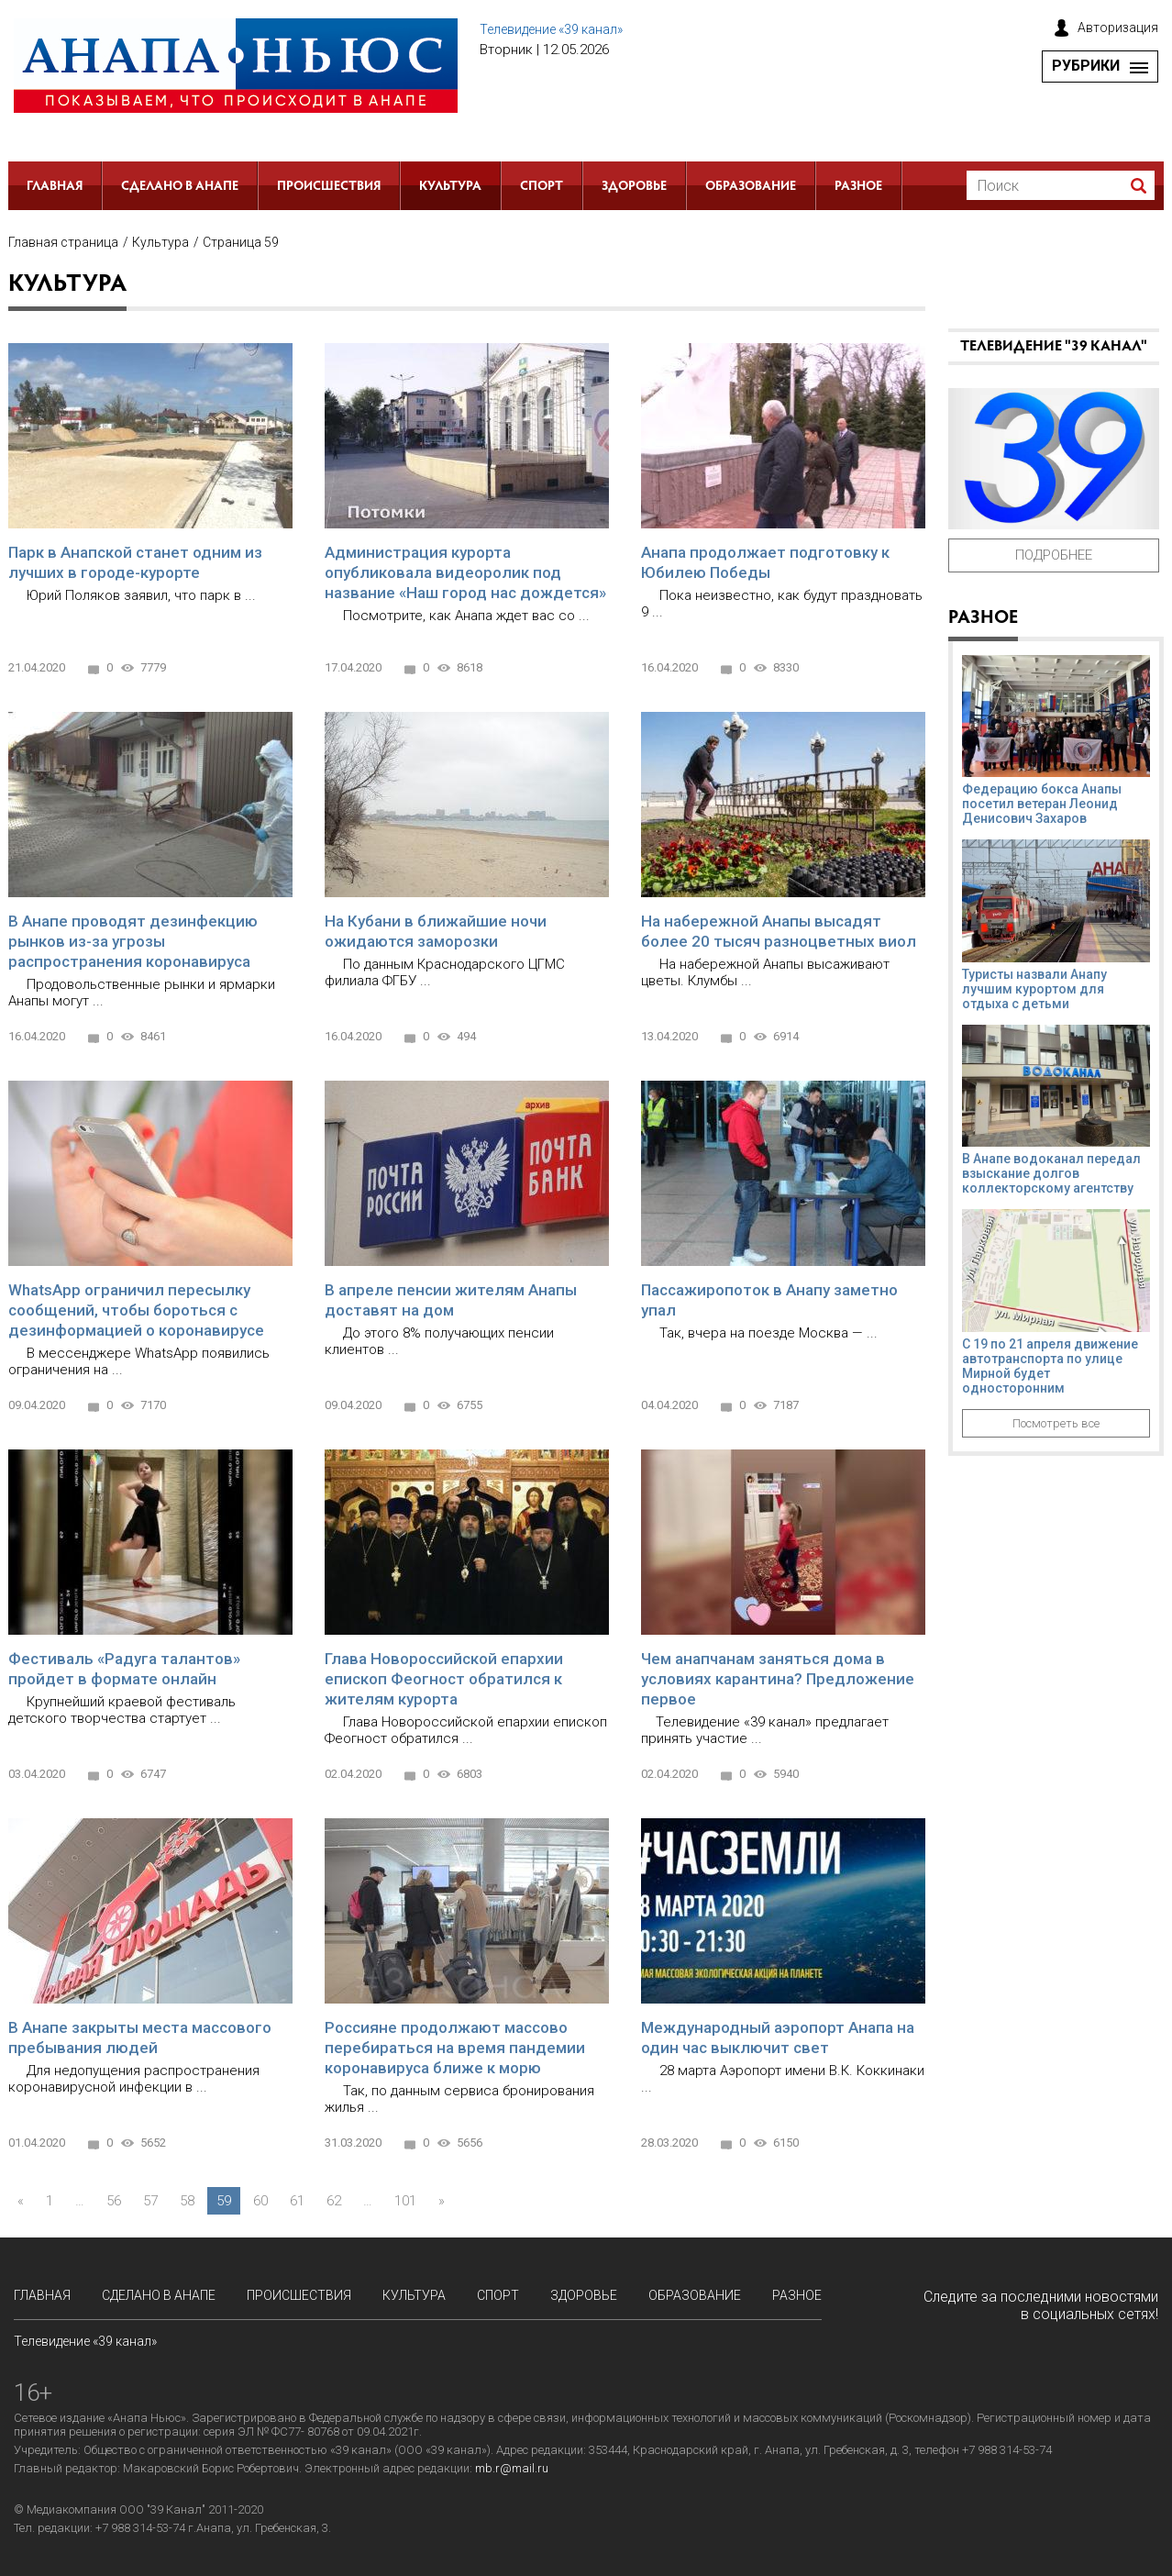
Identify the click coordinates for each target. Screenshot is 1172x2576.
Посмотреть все (1056, 1423)
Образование (750, 187)
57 (150, 2201)
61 (297, 2201)
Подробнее (1053, 555)
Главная (55, 187)
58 (187, 2201)
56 (113, 2201)
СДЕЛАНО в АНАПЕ (179, 187)
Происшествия (329, 187)
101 (405, 2201)
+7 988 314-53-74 (140, 2528)
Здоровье (634, 187)
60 (260, 2201)
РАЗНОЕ (858, 187)
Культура (450, 187)
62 (333, 2201)
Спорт (541, 187)
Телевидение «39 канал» (551, 29)
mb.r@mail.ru (511, 2468)
